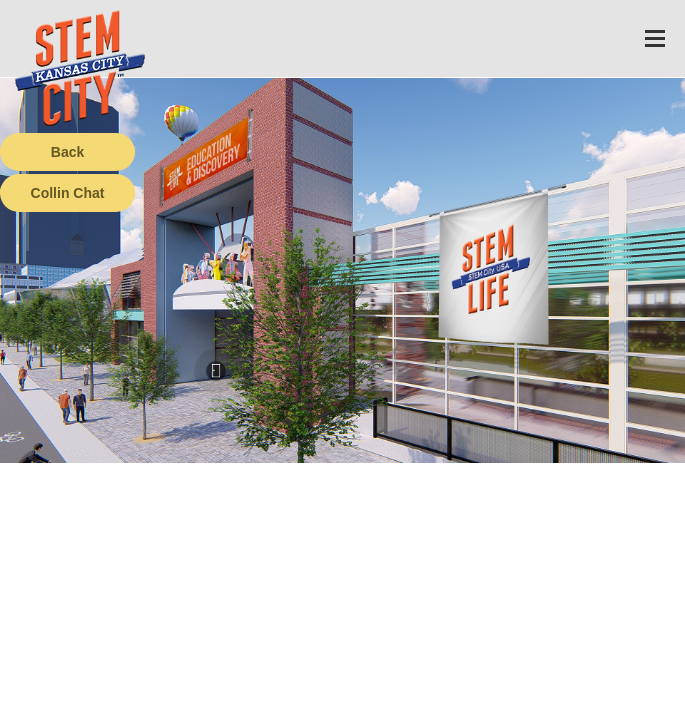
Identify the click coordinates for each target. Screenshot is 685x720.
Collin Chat (68, 193)
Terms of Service (114, 705)
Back (67, 152)
